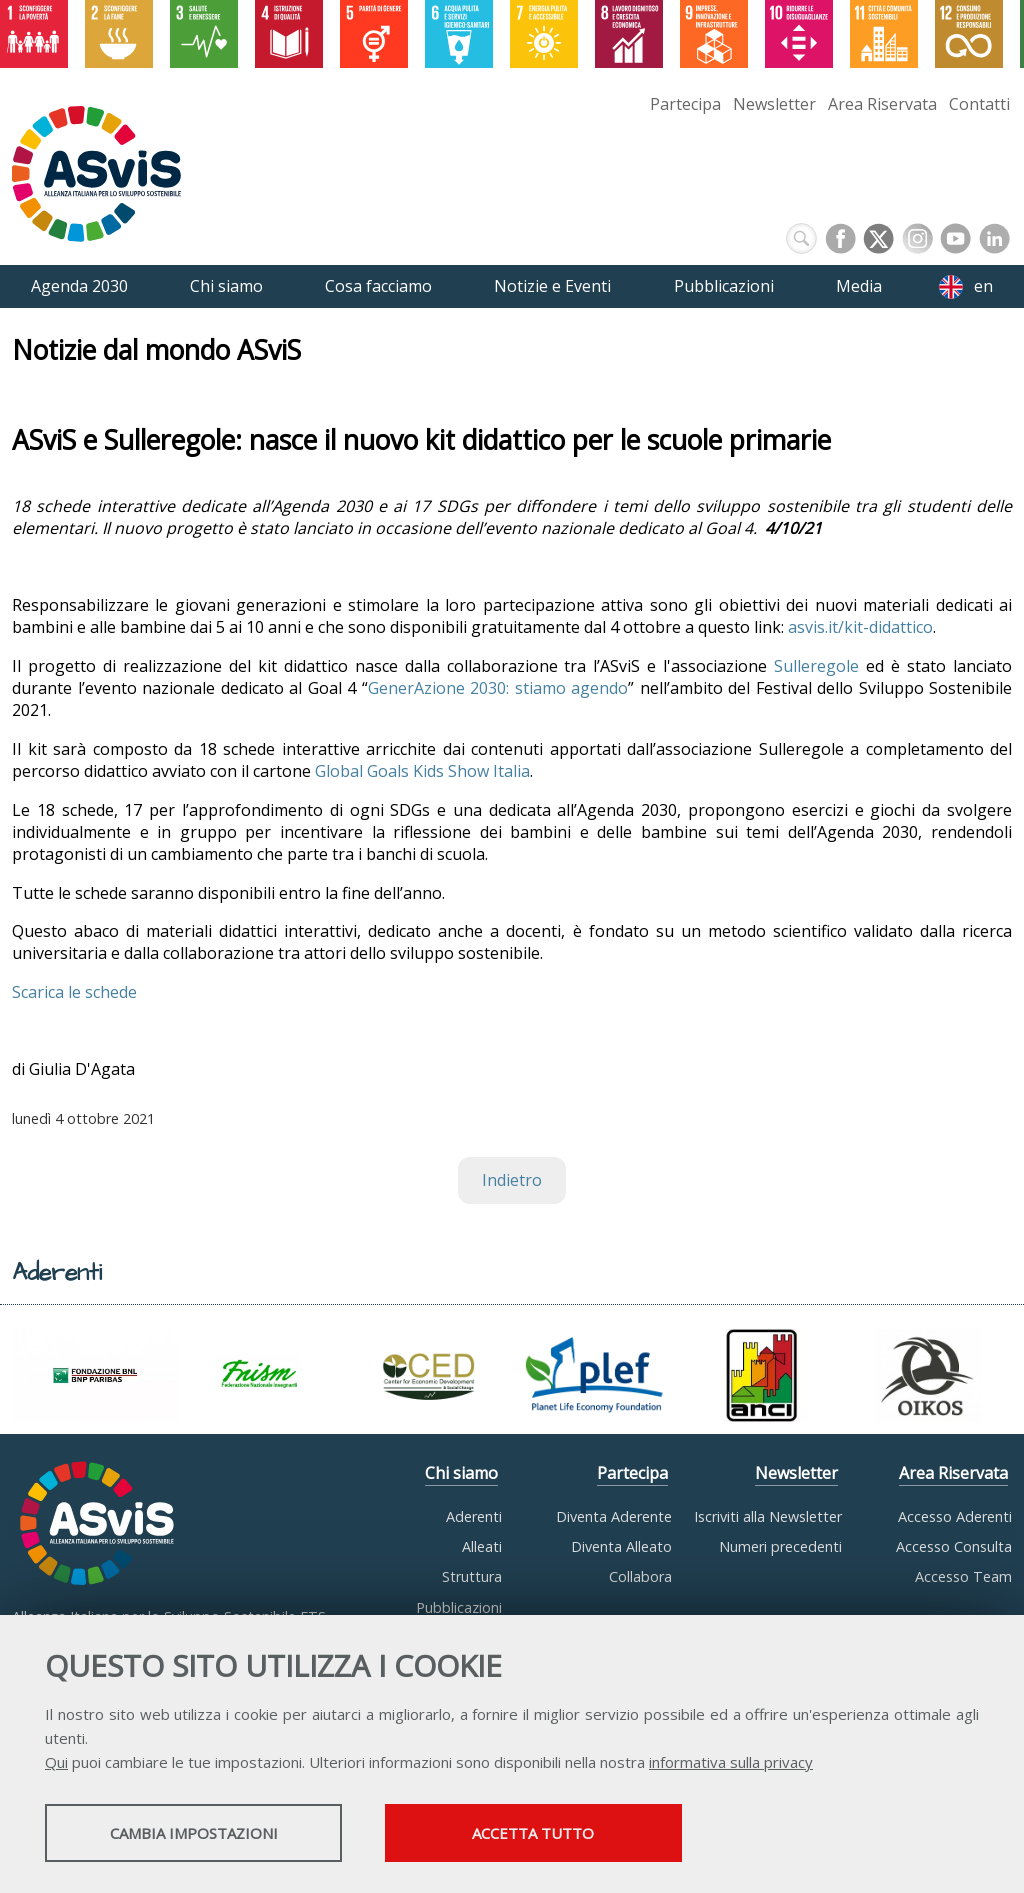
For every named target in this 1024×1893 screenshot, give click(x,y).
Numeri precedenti (780, 1546)
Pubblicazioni (459, 1607)
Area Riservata (882, 104)
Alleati (482, 1546)
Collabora (640, 1576)
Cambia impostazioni (203, 1834)
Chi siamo (461, 1473)
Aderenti (474, 1516)
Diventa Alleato (621, 1546)
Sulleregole (816, 666)
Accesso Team (963, 1576)
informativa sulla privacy (731, 1763)
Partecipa (685, 104)
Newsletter (774, 104)
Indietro (512, 1180)
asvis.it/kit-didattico (860, 627)
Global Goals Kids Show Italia (422, 771)
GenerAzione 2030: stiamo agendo (498, 688)
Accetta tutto (563, 1834)
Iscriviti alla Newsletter (768, 1516)
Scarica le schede (74, 992)
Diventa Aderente (614, 1516)
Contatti (979, 104)
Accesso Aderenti (955, 1516)
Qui (56, 1763)
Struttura (472, 1576)
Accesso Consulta (954, 1546)
